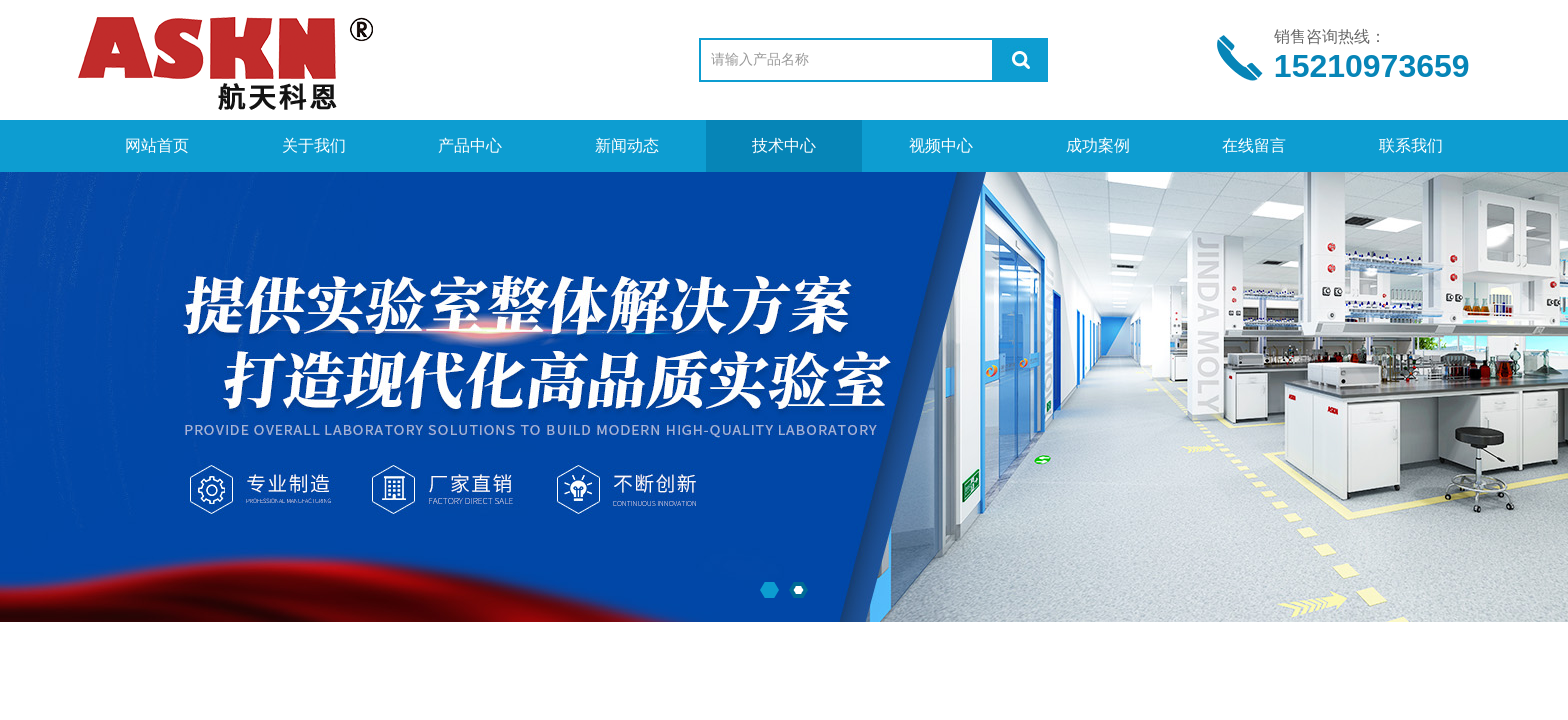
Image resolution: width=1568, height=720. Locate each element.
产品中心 (470, 145)
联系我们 (1411, 145)
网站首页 (157, 145)
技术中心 (784, 145)
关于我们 (314, 145)
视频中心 (941, 145)
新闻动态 (627, 145)
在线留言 (1254, 145)
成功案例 (1098, 145)
